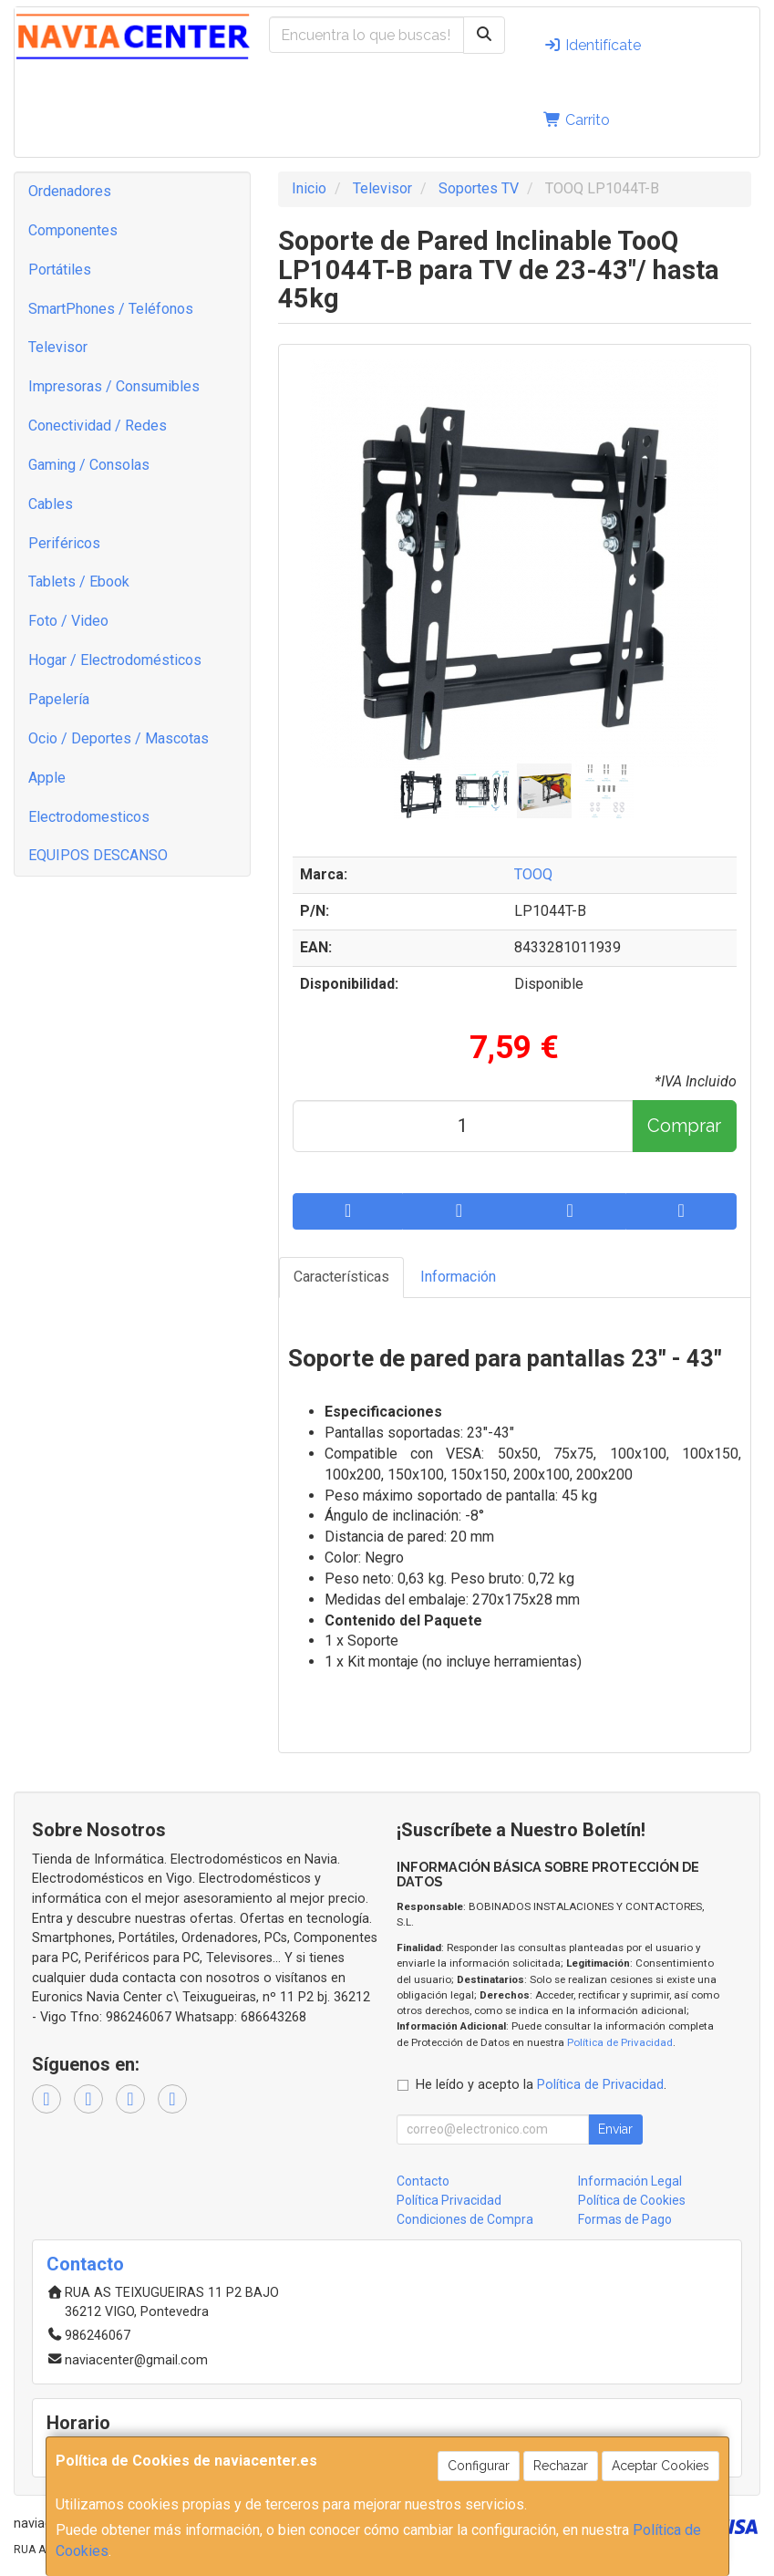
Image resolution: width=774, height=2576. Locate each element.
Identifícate (592, 45)
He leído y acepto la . (541, 2085)
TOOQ (533, 874)
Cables (50, 504)
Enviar (615, 2129)
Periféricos (64, 543)
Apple (47, 777)
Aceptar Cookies (660, 2465)
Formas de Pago (625, 2219)
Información (458, 1276)
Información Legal (630, 2181)
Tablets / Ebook (78, 581)
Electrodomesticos (89, 817)
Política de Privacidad (620, 2042)
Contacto (423, 2181)
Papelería (58, 699)
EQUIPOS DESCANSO (98, 855)
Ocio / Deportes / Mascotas (118, 738)
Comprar (684, 1126)
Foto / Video (68, 620)
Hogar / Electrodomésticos (114, 660)
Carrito (576, 120)
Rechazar (560, 2465)
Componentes (73, 230)
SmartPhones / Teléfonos (110, 308)
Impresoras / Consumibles (114, 386)
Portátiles (59, 269)
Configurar (479, 2465)
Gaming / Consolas (89, 464)
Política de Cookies (632, 2200)
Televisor (58, 347)
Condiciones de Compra (465, 2219)
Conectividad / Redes (97, 425)
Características (341, 1276)
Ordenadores (69, 191)
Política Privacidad (449, 2200)
